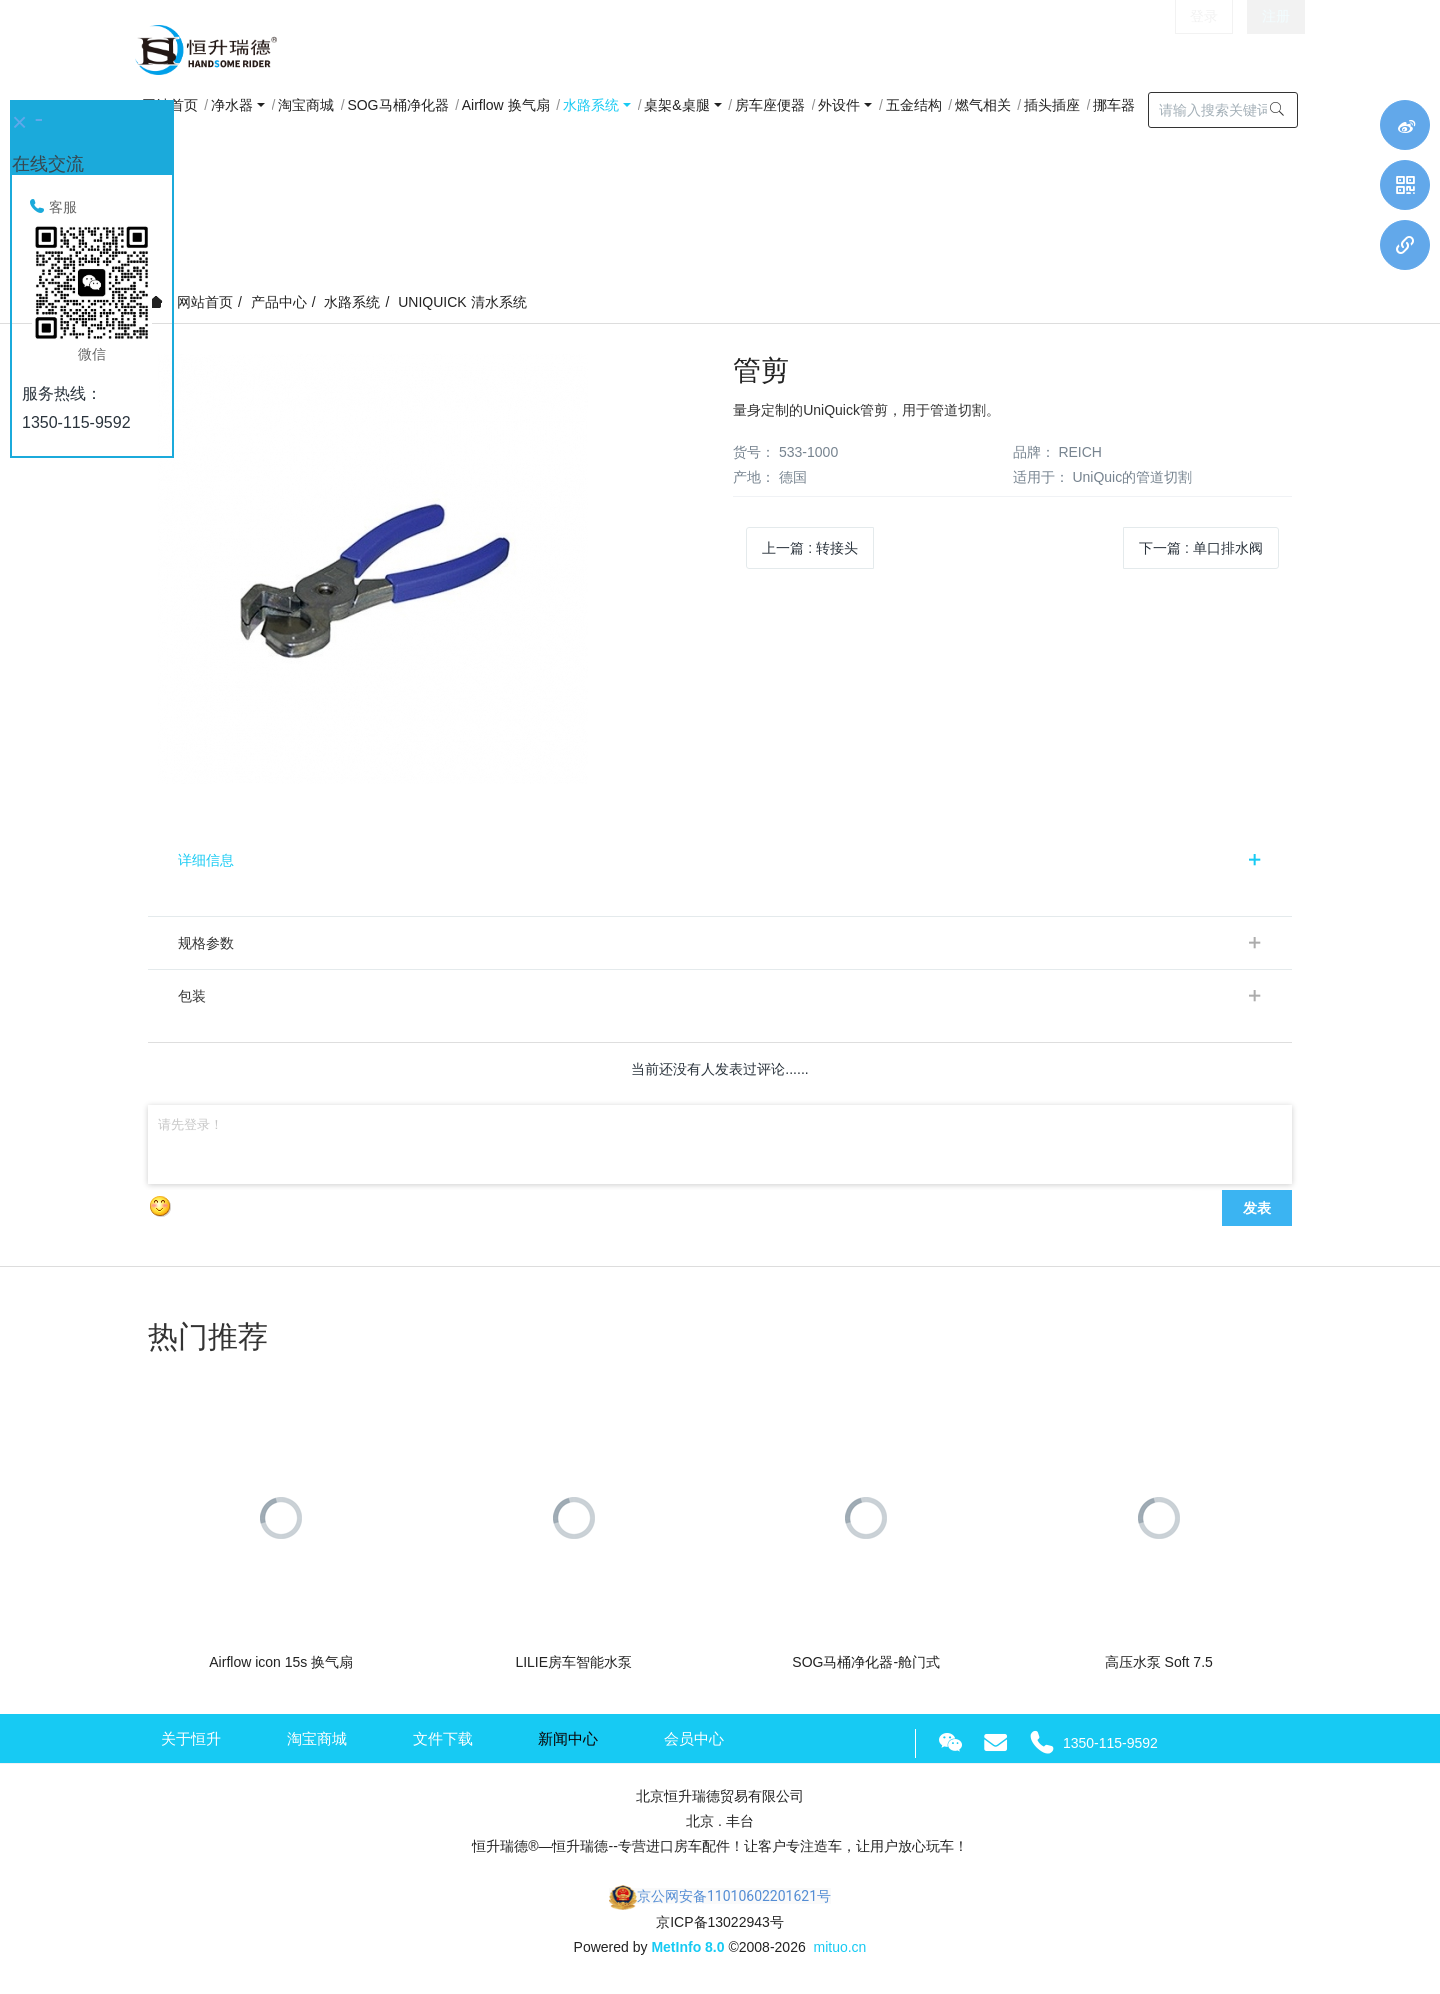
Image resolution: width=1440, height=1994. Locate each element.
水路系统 (352, 302)
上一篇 (810, 548)
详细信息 (206, 860)
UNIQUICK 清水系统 (462, 302)
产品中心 (279, 302)
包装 (192, 996)
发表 (1257, 1208)
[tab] (720, 860)
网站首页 (191, 302)
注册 (1276, 50)
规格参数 (206, 943)
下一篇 (1201, 548)
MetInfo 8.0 (687, 1947)
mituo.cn (839, 1947)
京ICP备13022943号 (720, 1922)
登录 (1204, 50)
